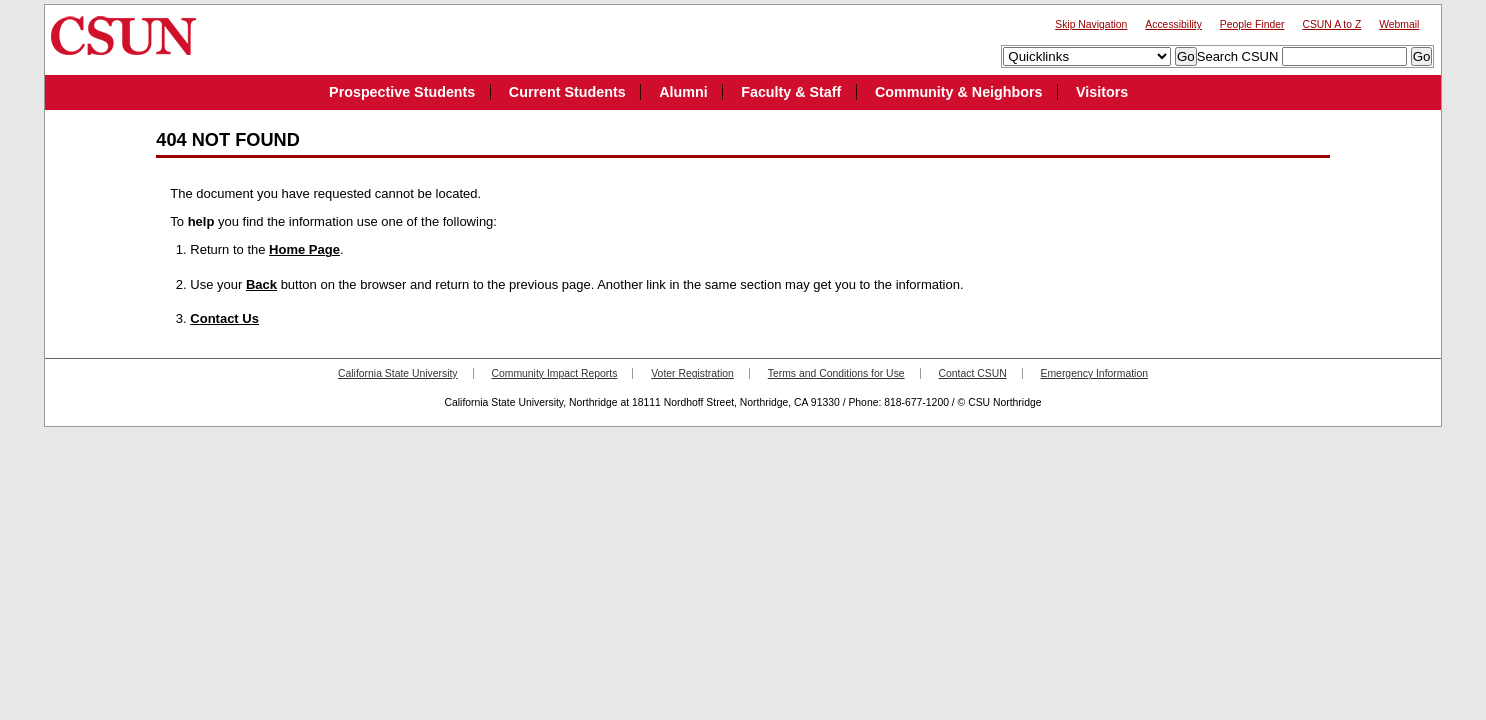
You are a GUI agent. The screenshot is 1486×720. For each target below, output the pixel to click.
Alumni (683, 92)
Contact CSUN (973, 373)
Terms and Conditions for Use (836, 373)
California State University (398, 373)
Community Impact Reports (554, 373)
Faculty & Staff (791, 92)
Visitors (1102, 92)
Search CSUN (1238, 56)
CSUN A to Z (1331, 24)
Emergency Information (1094, 373)
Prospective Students (402, 92)
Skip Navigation (1091, 24)
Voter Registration (692, 373)
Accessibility (1173, 24)
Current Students (567, 92)
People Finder (1252, 24)
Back (261, 284)
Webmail (1399, 24)
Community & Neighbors (959, 92)
